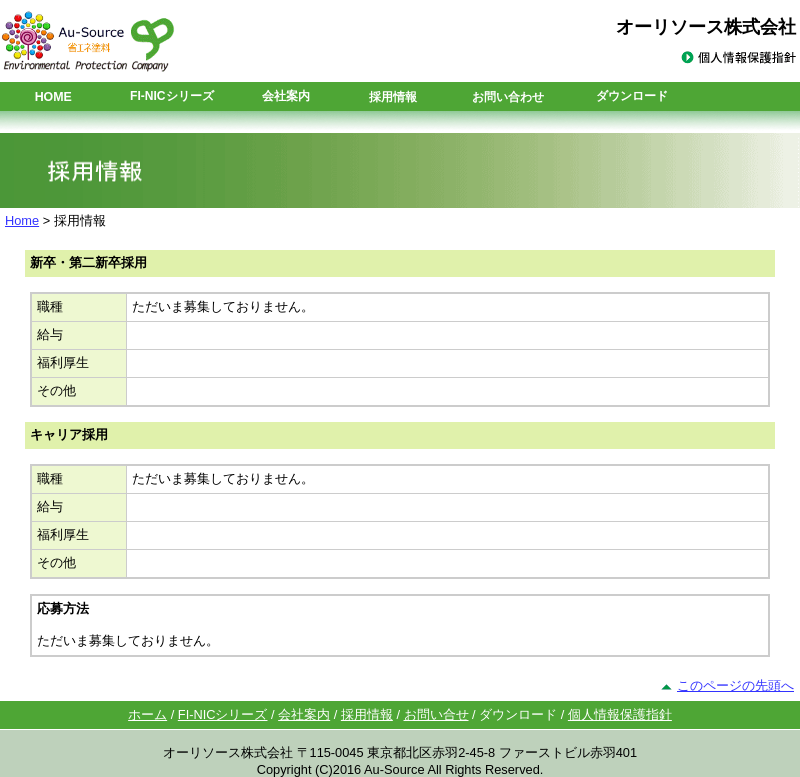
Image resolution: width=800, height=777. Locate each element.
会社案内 (304, 714)
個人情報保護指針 (620, 714)
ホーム (147, 714)
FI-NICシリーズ (223, 714)
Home (22, 220)
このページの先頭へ (735, 685)
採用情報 (393, 96)
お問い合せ (436, 714)
